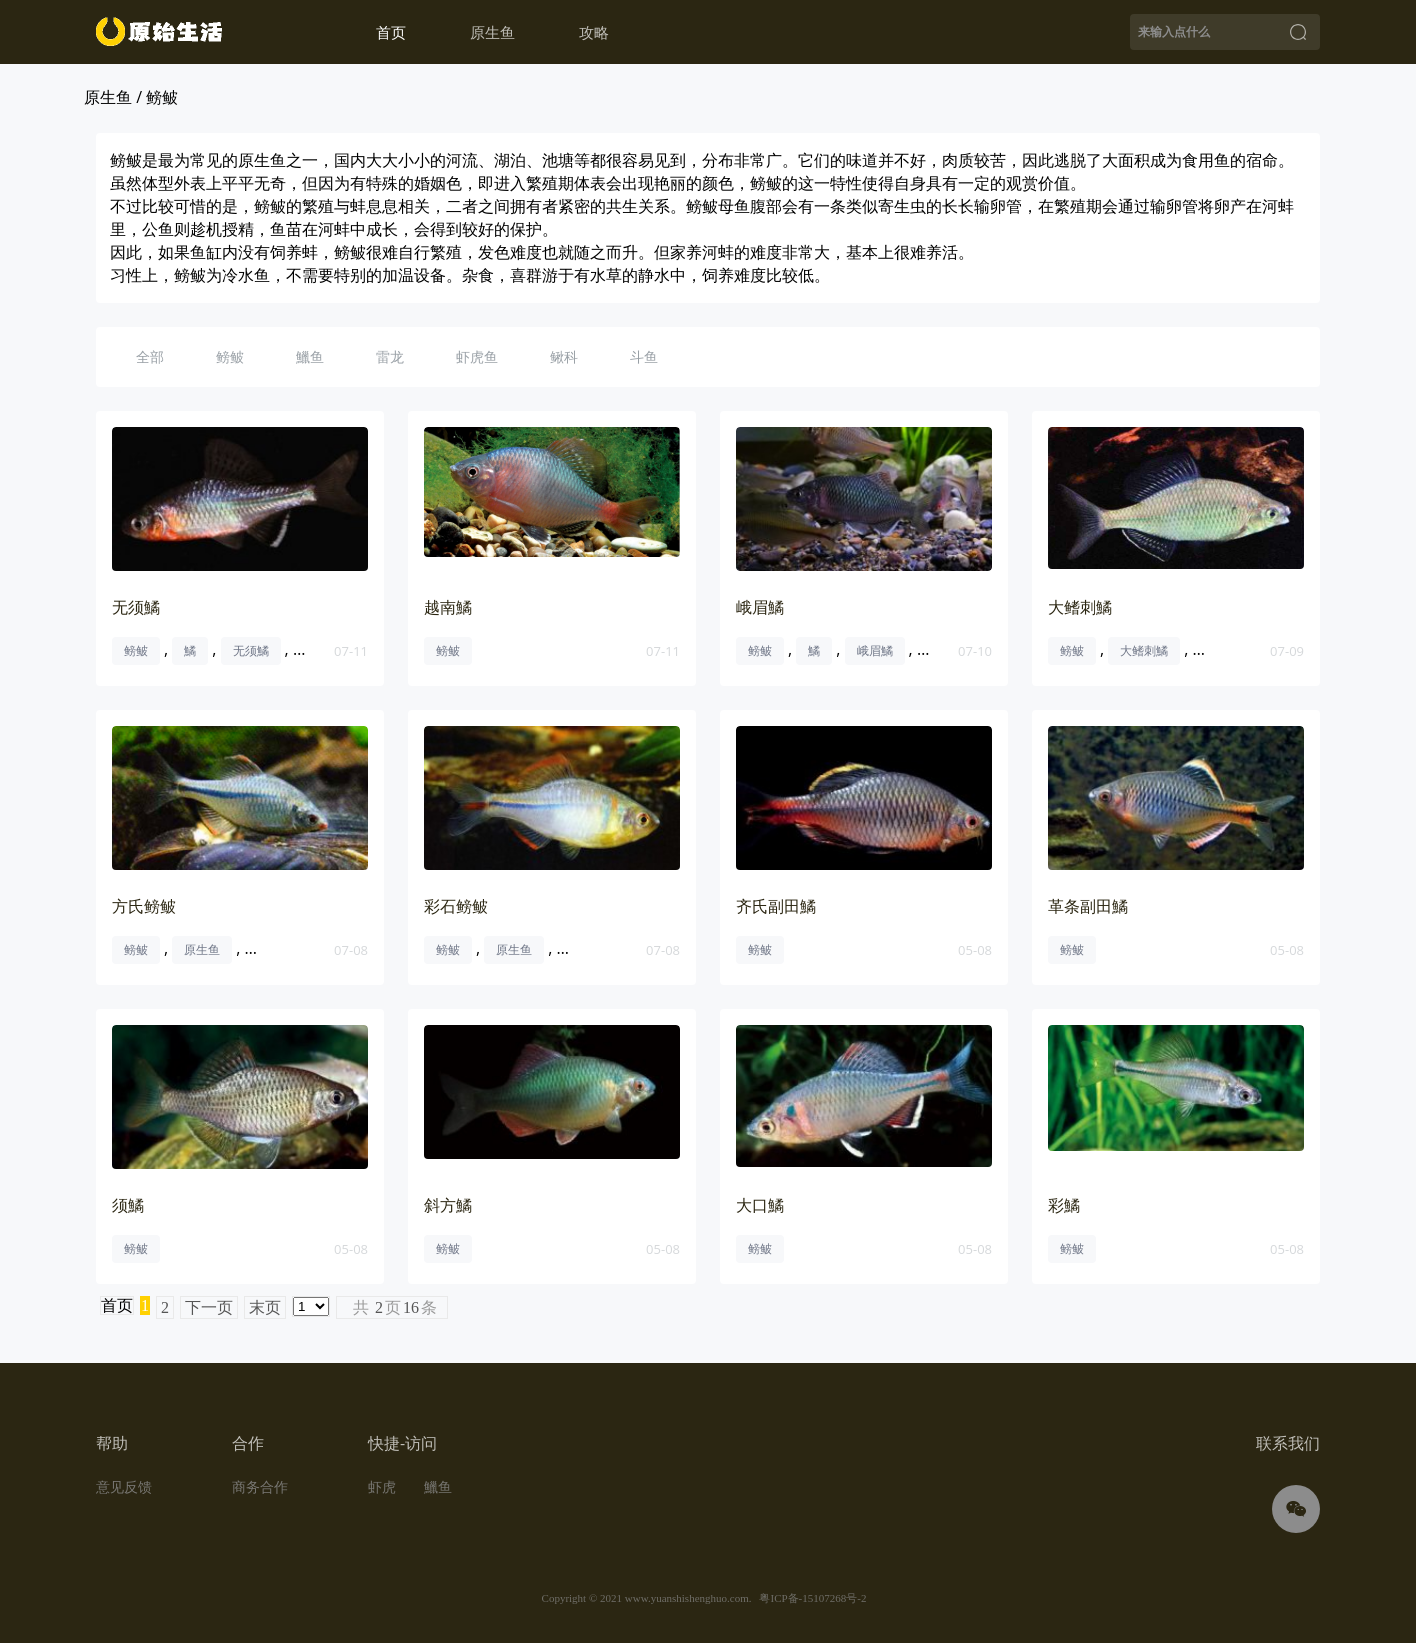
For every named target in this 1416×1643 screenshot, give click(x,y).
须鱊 (128, 1205)
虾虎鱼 (477, 356)
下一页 (209, 1307)
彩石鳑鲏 (456, 906)
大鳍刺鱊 (1080, 607)
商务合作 (260, 1486)
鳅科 (564, 356)
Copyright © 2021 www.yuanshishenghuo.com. (647, 1598)
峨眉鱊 (760, 607)
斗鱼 (644, 356)
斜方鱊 (448, 1205)
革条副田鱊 (1088, 906)
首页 (391, 32)
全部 (150, 356)
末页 (265, 1307)
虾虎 (382, 1486)
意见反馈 (124, 1486)
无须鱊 (136, 607)
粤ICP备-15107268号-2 (812, 1598)
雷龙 (390, 356)
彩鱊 (1064, 1205)
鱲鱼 (310, 356)
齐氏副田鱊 (776, 906)
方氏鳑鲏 (144, 906)
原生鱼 (202, 949)
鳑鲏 (230, 356)
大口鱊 (760, 1205)
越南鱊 (448, 607)
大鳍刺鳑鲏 (1235, 650)
